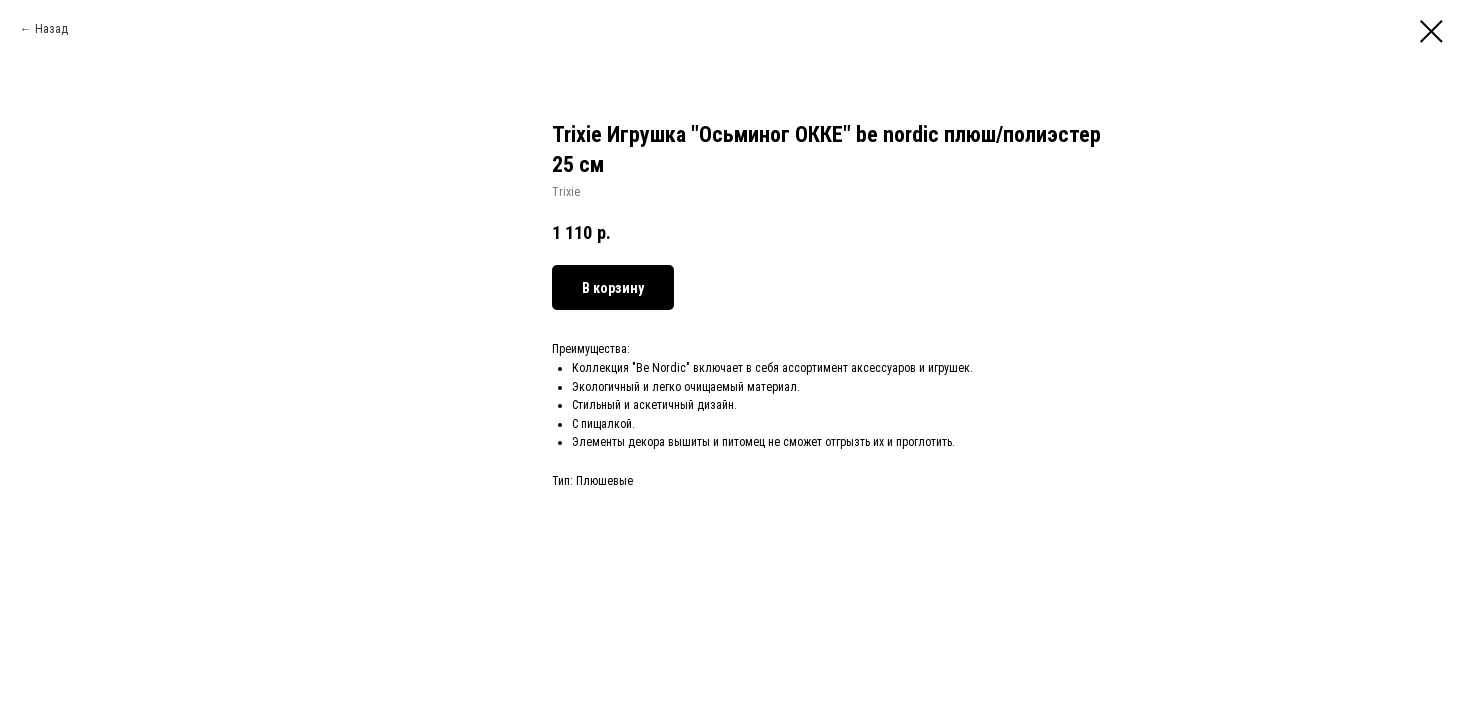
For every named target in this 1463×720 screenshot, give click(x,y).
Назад (51, 29)
